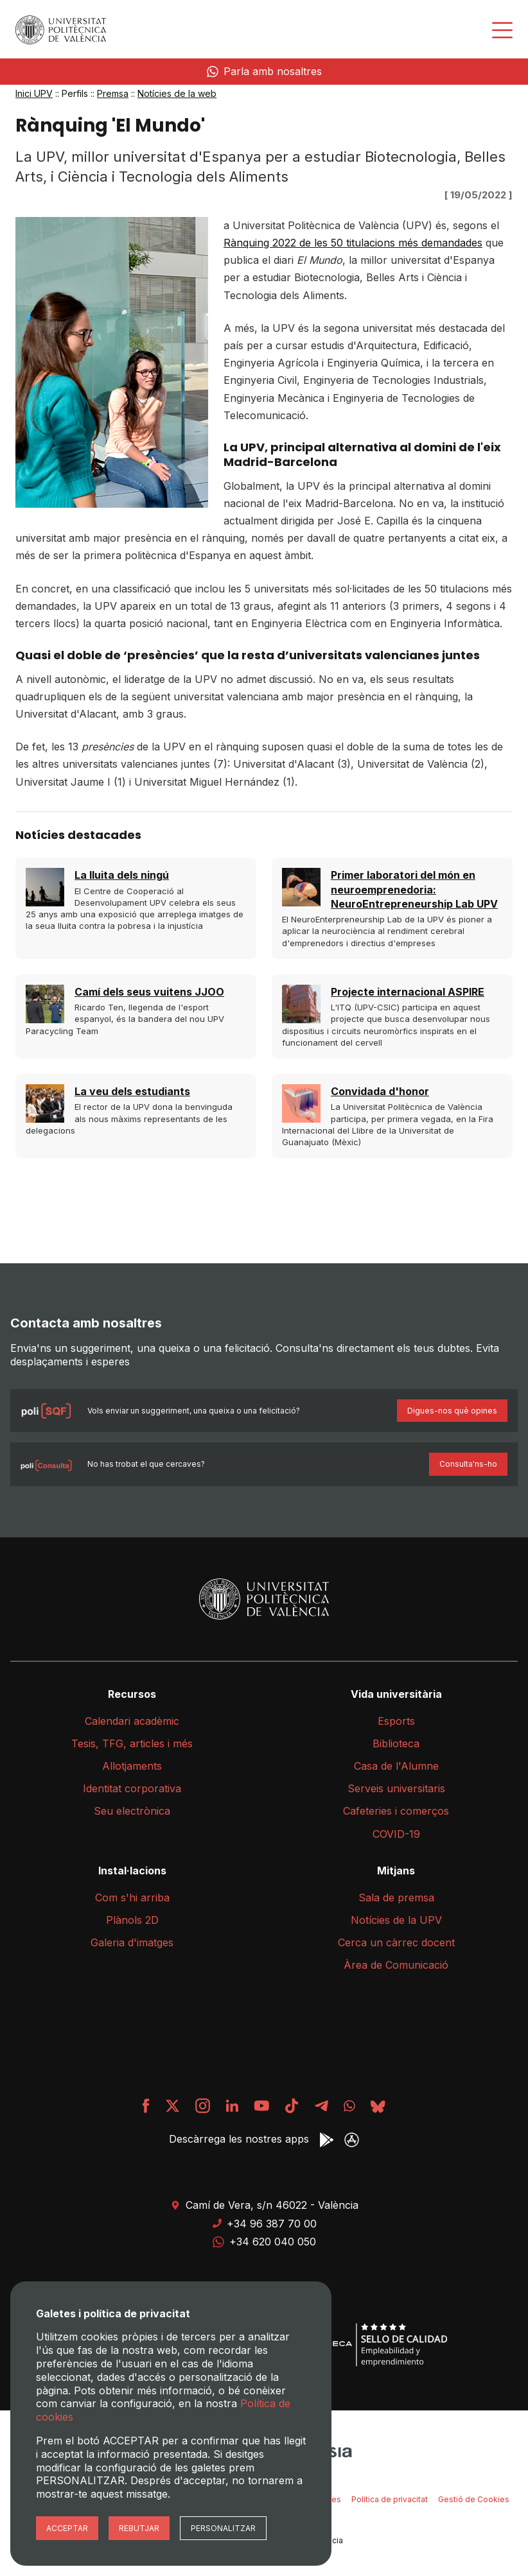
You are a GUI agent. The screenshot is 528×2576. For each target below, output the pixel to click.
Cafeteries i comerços (396, 1810)
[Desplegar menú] (502, 30)
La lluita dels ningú (122, 875)
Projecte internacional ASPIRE (407, 991)
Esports (396, 1721)
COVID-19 (396, 1834)
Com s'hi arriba (132, 1897)
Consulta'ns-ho (468, 1464)
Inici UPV (34, 93)
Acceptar (67, 2528)
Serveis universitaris (396, 1788)
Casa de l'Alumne (396, 1765)
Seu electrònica (132, 1810)
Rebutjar (139, 2528)
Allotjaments (132, 1765)
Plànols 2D (132, 1920)
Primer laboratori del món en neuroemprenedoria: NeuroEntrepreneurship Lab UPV (414, 889)
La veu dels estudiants (132, 1091)
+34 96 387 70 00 (264, 2223)
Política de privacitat (389, 2499)
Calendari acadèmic (132, 1721)
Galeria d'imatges (132, 1942)
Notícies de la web (176, 93)
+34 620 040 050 (264, 2241)
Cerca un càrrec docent (396, 1942)
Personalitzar (223, 2528)
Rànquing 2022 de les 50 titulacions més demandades (353, 242)
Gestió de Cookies (473, 2499)
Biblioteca (396, 1743)
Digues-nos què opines (452, 1410)
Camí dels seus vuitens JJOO (149, 991)
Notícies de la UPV (396, 1920)
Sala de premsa (396, 1897)
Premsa (112, 93)
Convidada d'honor (380, 1091)
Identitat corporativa (132, 1788)
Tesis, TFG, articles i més (132, 1743)
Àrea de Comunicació (396, 1964)
